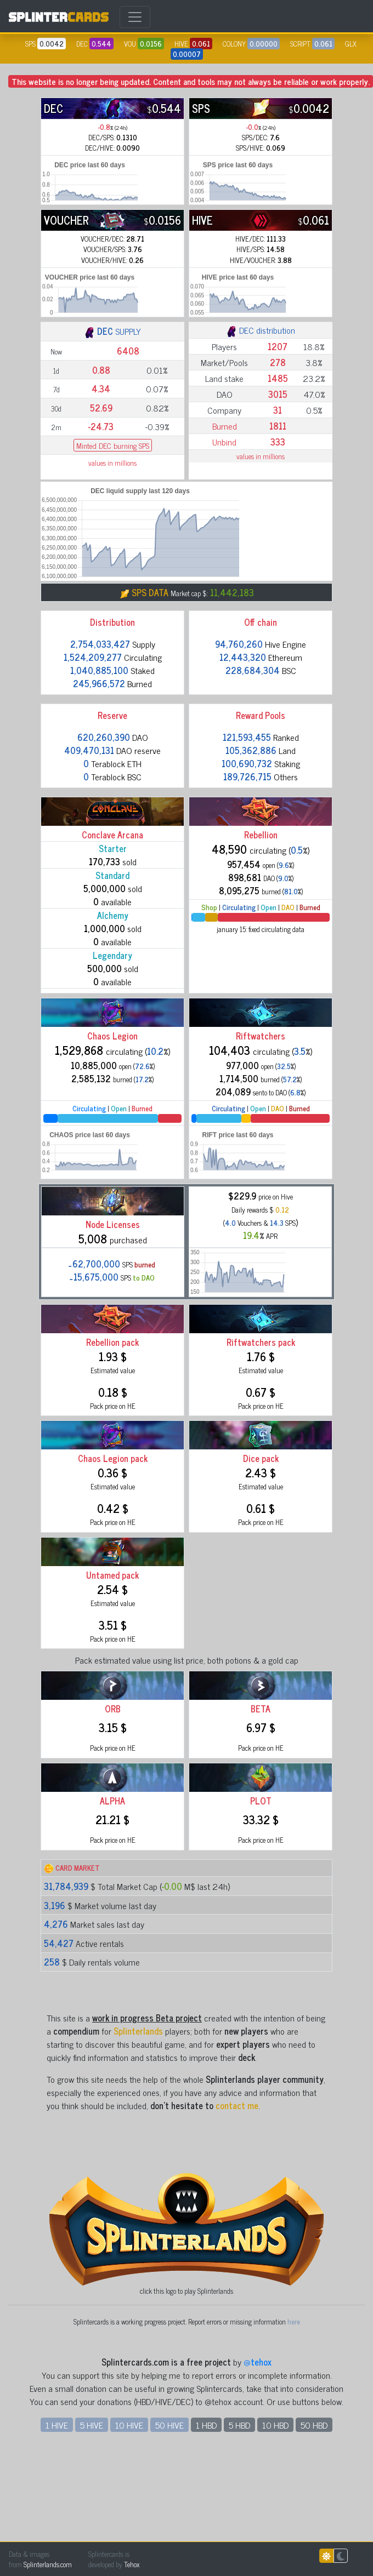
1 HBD (206, 2425)
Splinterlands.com (48, 2564)
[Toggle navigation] (135, 17)
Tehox (131, 2564)
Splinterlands (138, 2031)
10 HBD (275, 2425)
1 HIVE (57, 2425)
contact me (237, 2105)
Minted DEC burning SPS (112, 445)
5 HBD (239, 2425)
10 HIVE (129, 2425)
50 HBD (314, 2425)
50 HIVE (169, 2425)
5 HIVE (91, 2425)
